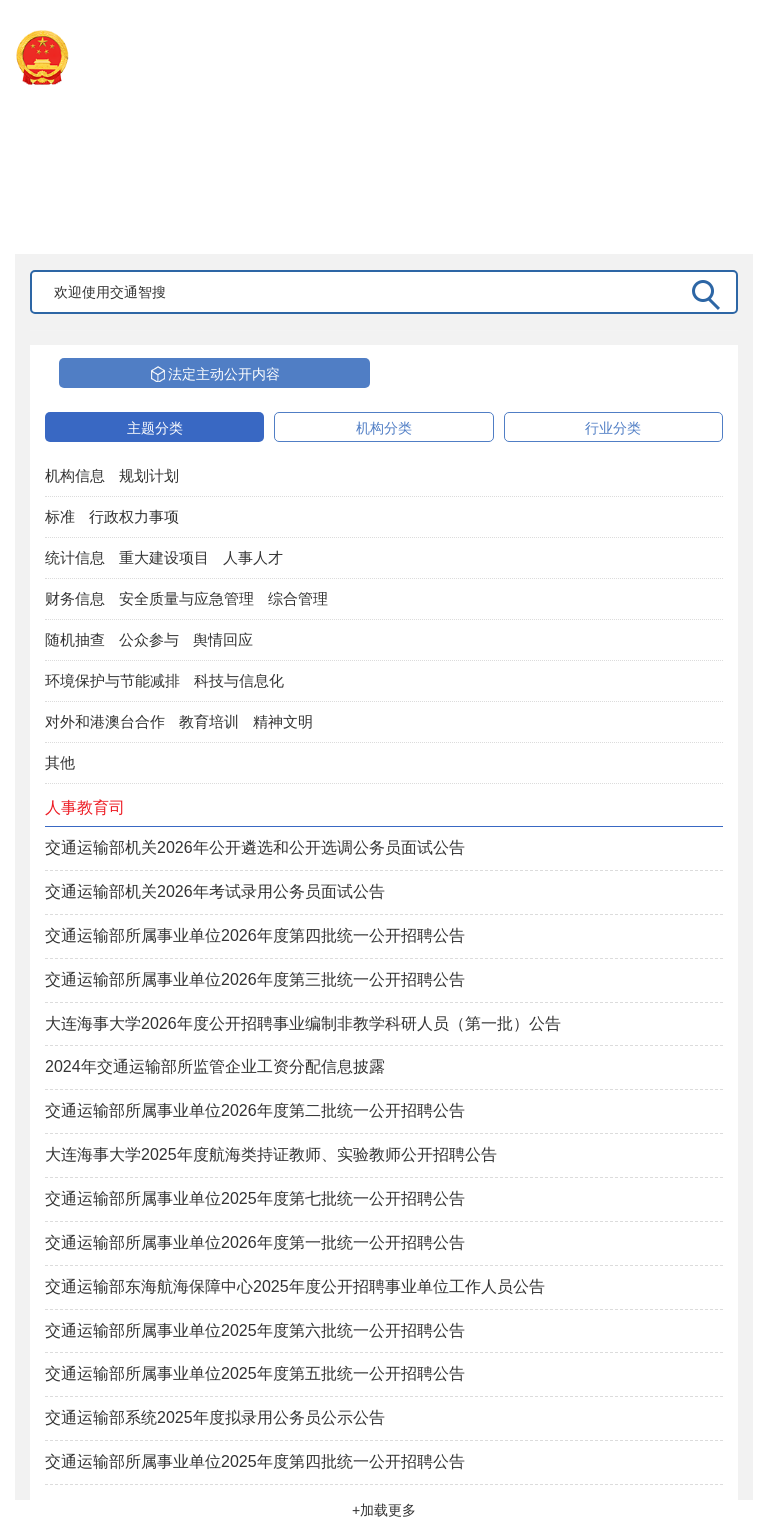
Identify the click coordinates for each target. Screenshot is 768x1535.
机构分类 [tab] (384, 428)
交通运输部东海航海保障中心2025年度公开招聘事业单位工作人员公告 (295, 1286)
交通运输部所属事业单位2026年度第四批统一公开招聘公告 (255, 935)
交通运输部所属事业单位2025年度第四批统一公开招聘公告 (255, 1461)
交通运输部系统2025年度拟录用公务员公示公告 (215, 1417)
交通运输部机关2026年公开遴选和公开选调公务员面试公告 (255, 847)
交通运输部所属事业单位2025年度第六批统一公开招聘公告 (255, 1330)
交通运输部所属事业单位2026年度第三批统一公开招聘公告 (255, 979)
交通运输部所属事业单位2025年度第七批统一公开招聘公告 (255, 1198)
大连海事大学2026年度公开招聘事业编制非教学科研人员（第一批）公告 (303, 1023)
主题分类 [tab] (155, 428)
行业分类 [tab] (613, 428)
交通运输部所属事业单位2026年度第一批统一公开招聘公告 (255, 1242)
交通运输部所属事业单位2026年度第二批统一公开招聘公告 (255, 1110)
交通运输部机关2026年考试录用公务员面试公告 (215, 891)
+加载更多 (384, 1510)
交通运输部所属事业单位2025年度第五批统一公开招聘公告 (255, 1373)
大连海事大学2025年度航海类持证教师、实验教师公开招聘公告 (271, 1154)
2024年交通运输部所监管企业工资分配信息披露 (215, 1066)
